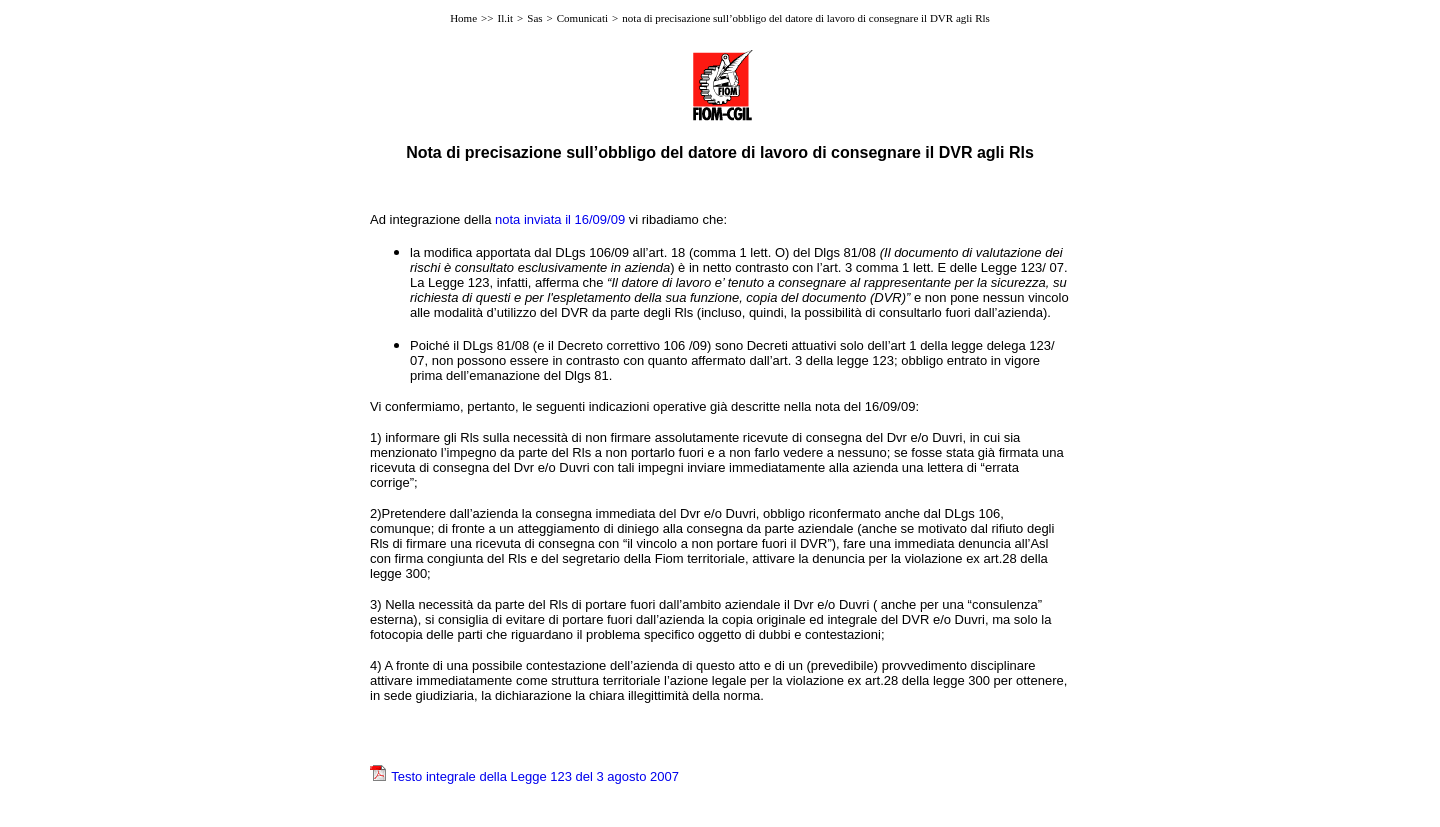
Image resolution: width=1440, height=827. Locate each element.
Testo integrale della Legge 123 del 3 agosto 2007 (535, 776)
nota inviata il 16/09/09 (560, 219)
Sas (534, 18)
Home (463, 18)
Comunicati (582, 18)
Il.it (505, 18)
